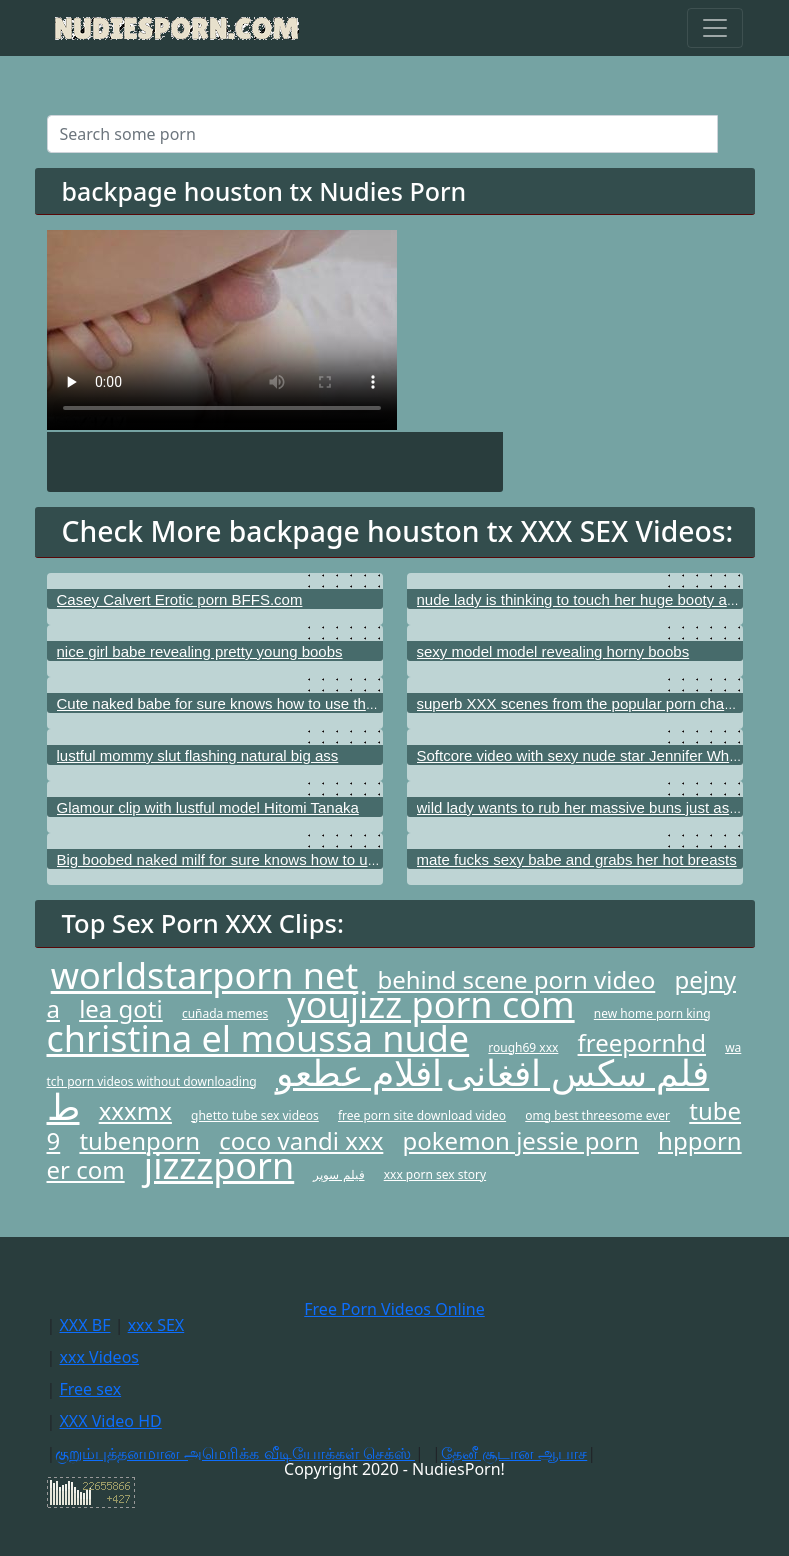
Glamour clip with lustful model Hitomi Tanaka (208, 807)
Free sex (90, 1389)
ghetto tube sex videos (255, 1115)
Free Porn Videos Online (394, 1309)
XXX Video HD (110, 1421)
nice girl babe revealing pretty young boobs (200, 651)
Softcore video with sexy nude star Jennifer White (581, 755)
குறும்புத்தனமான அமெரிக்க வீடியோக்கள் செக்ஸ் (235, 1453)
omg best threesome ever (597, 1115)
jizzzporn (219, 1165)
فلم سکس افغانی (577, 1072)
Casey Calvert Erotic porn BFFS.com (180, 599)
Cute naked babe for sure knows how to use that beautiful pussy (270, 703)
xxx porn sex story (435, 1174)
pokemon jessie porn (521, 1140)
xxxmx (135, 1110)
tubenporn (139, 1140)
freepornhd (642, 1042)
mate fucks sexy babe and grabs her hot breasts (577, 859)
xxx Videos (99, 1357)
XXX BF (84, 1325)
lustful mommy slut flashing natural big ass (198, 755)
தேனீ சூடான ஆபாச (514, 1453)
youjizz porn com (430, 1004)
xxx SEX (156, 1325)
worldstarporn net (205, 975)
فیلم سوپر (338, 1174)
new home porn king (652, 1013)
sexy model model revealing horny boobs (553, 651)
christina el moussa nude (258, 1038)
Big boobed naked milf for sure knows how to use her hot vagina (270, 859)
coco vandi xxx (301, 1140)
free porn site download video (422, 1115)
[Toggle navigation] (715, 28)
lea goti (121, 1008)
